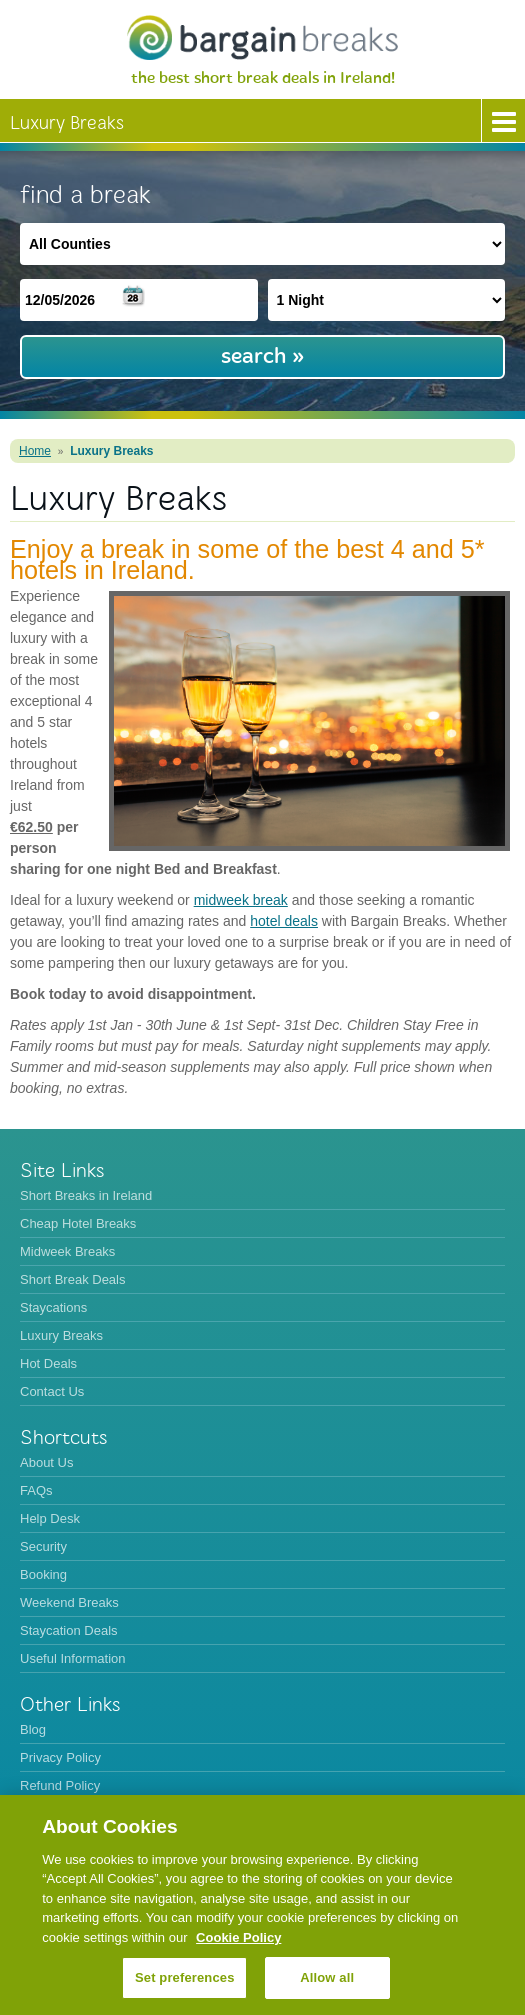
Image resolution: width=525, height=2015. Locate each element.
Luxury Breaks (111, 451)
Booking (43, 1574)
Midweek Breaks (67, 1251)
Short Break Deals (73, 1279)
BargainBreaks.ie (262, 37)
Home (35, 451)
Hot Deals (48, 1363)
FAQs (36, 1490)
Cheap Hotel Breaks (78, 1223)
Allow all (327, 1977)
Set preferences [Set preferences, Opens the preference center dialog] (185, 1977)
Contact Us (52, 1391)
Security (43, 1546)
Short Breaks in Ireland (86, 1195)
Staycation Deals (69, 1630)
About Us (46, 1462)
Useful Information (73, 1658)
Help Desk (50, 1518)
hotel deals (284, 921)
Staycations (53, 1307)
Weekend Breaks (69, 1602)
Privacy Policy (60, 1757)
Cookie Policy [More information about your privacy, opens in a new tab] (238, 1937)
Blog (33, 1729)
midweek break (241, 900)
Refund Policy (60, 1785)
